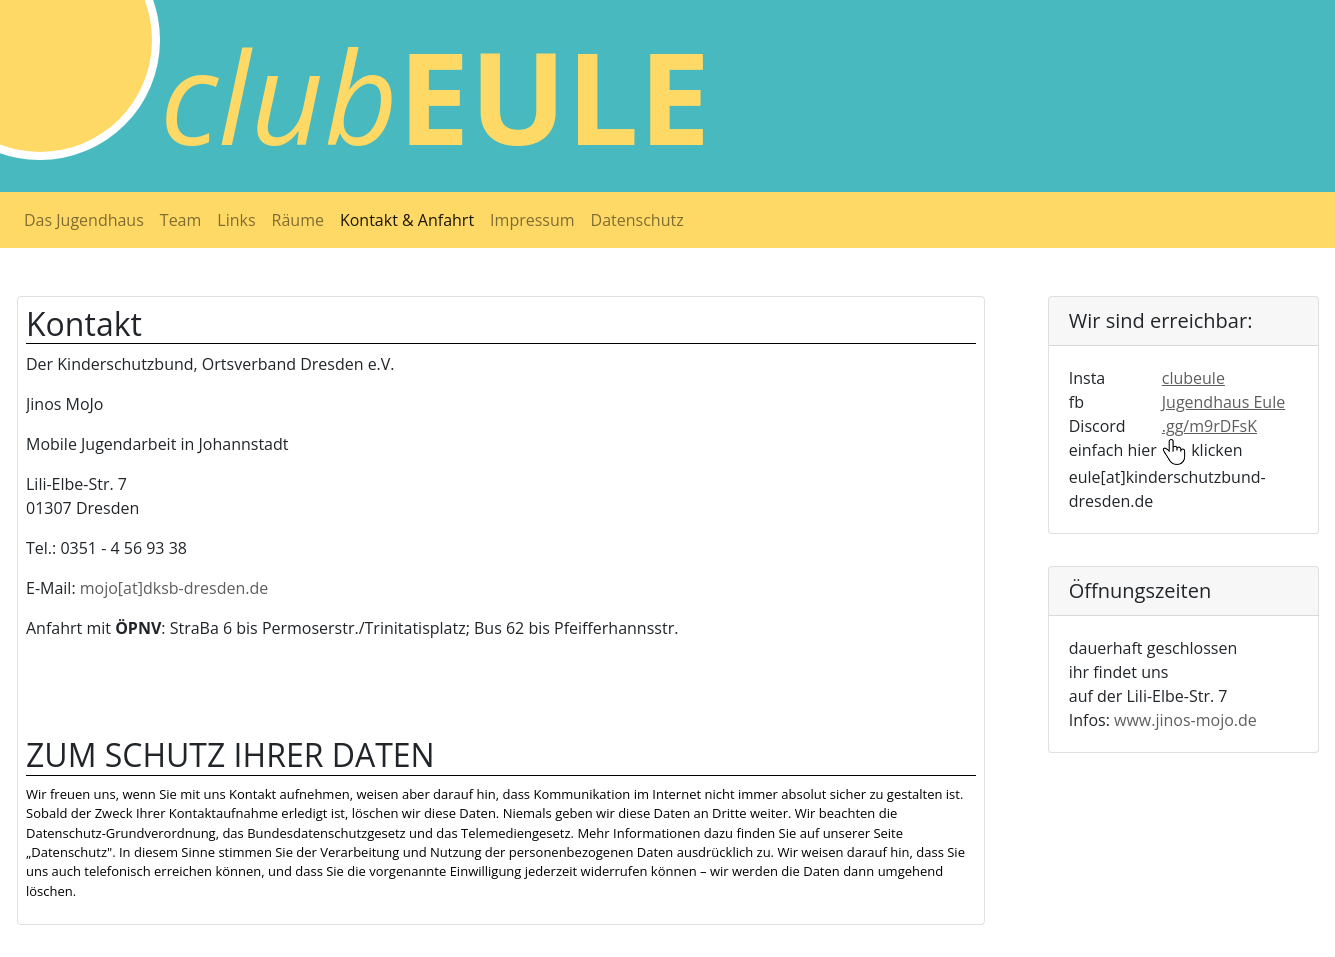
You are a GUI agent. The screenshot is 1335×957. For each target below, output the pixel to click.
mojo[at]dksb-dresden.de (174, 588)
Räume (298, 220)
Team (181, 220)
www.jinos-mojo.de (1185, 720)
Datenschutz (637, 220)
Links (236, 220)
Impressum (532, 220)
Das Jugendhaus (84, 220)
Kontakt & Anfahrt (407, 220)
